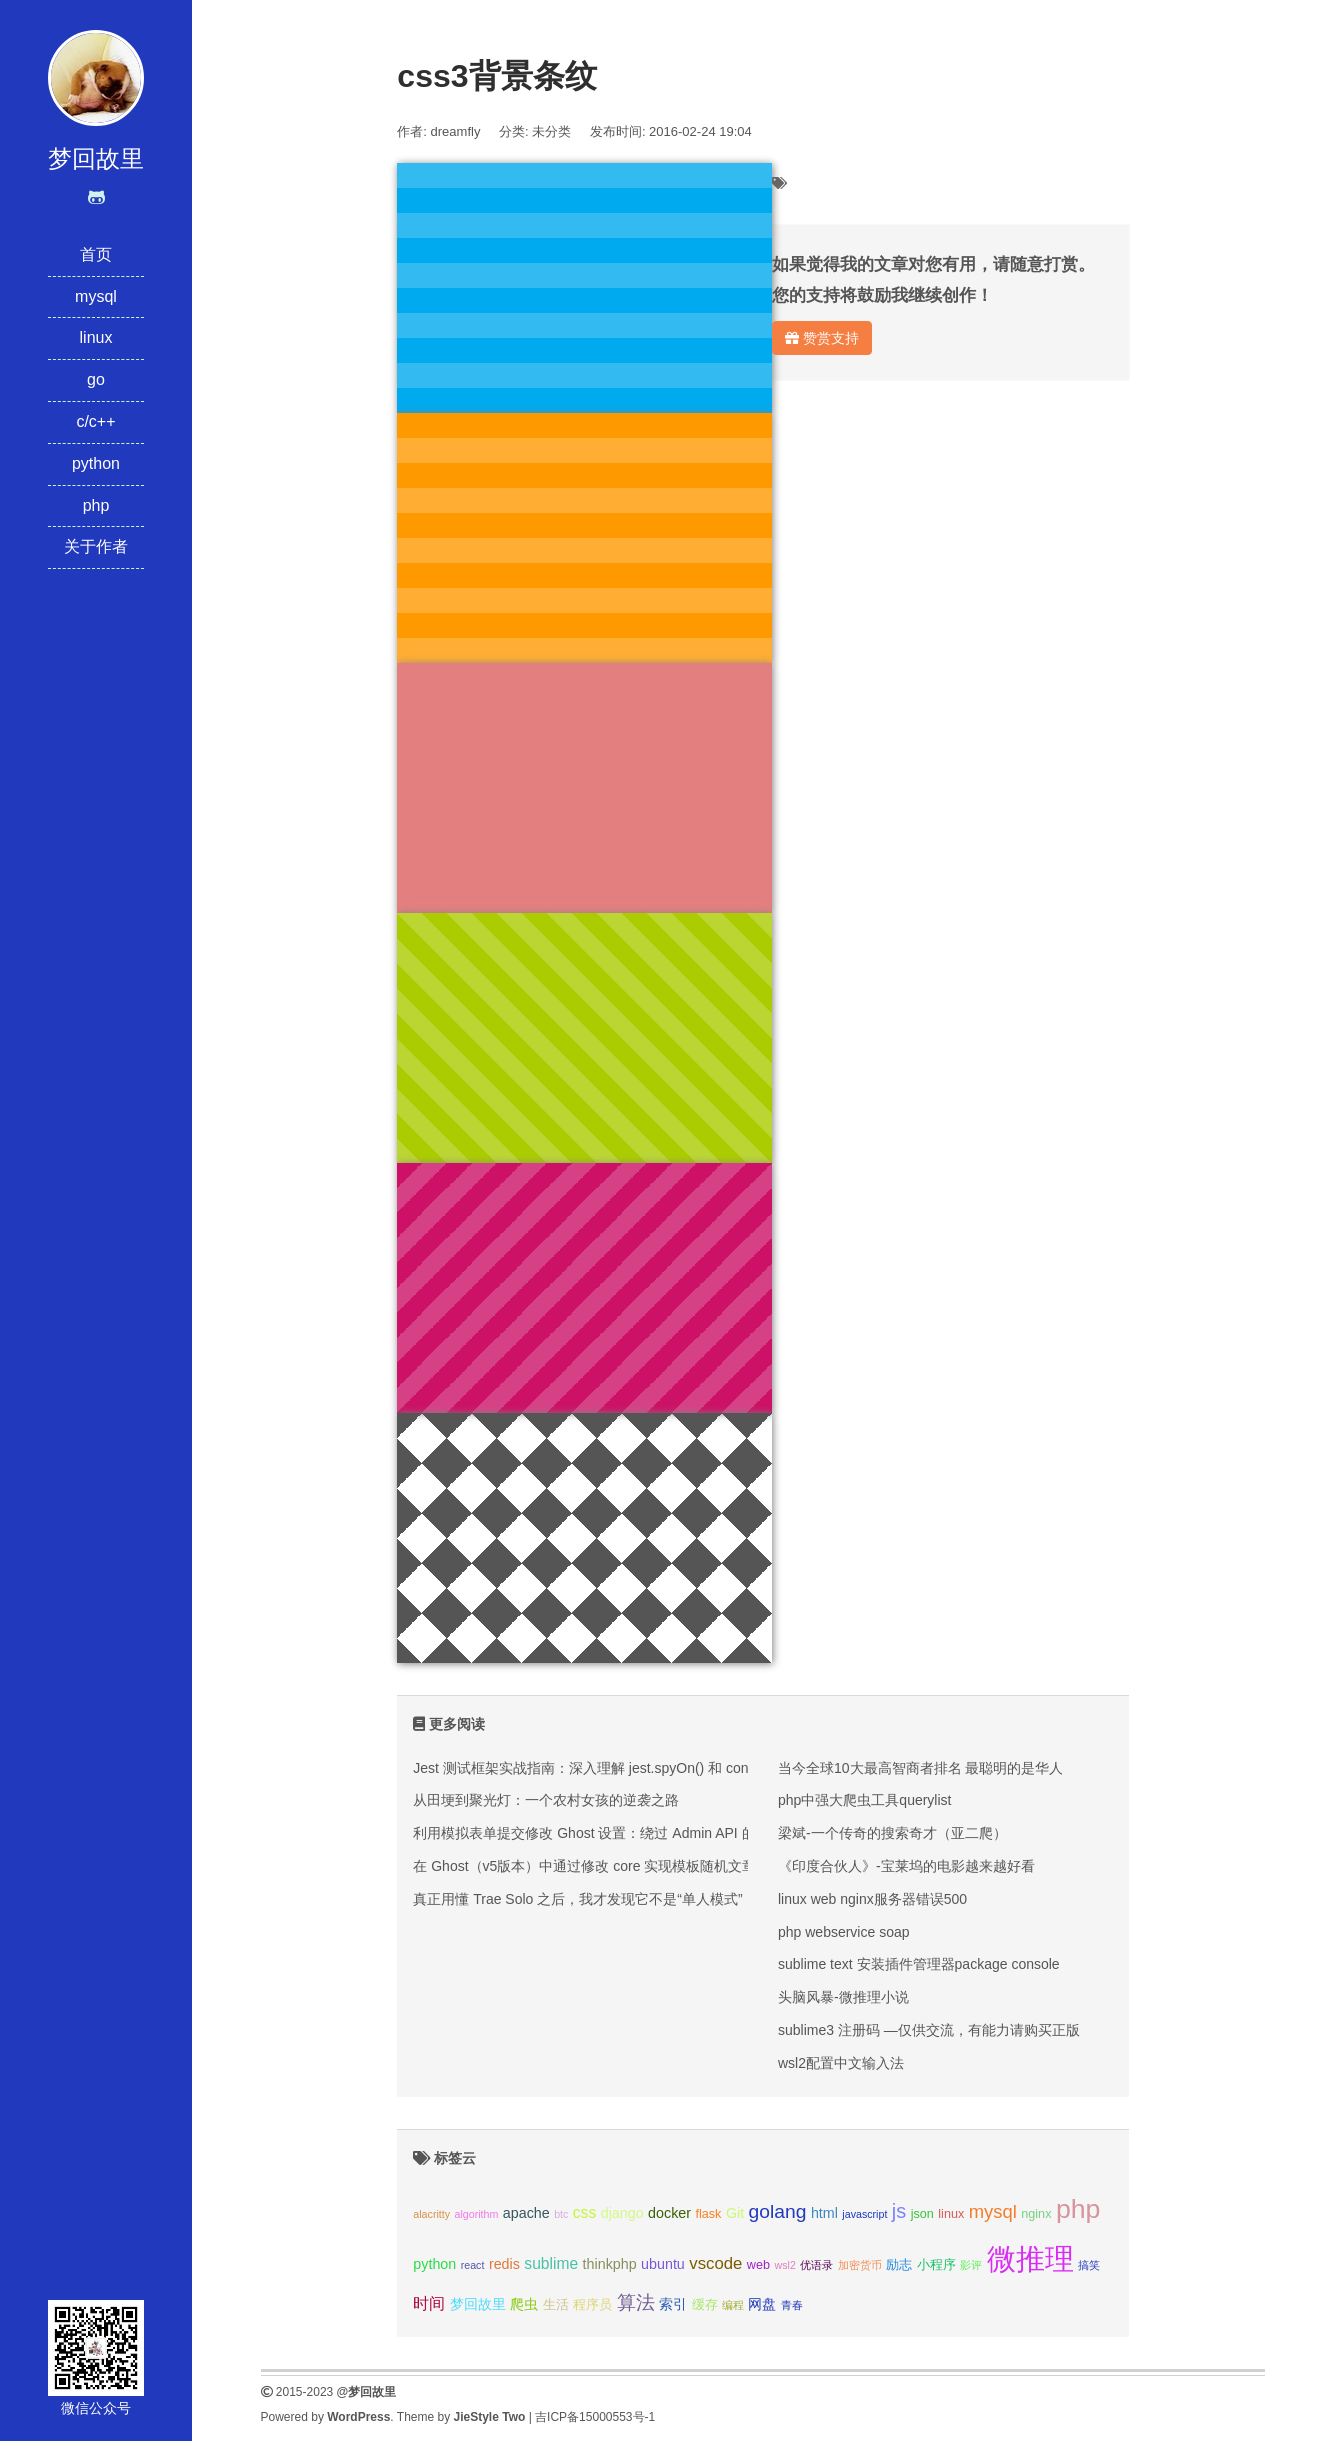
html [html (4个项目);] (824, 2213)
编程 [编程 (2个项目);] (733, 2305)
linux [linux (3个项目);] (951, 2214)
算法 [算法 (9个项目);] (636, 2302)
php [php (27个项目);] (1078, 2209)
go (96, 379)
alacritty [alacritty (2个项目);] (431, 2214)
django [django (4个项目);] (622, 2213)
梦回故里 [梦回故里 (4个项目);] (478, 2304)
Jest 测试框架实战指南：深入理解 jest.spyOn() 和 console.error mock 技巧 (645, 1768)
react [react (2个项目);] (473, 2265)
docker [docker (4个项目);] (669, 2213)
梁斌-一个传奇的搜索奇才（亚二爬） (892, 1833)
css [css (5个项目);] (584, 2212)
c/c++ (95, 421)
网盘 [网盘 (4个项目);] (762, 2304)
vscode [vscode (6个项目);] (715, 2263)
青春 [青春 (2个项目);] (792, 2305)
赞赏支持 (822, 338)
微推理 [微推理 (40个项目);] (1030, 2258)
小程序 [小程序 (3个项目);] (936, 2265)
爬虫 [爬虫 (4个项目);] (524, 2304)
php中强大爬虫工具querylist (865, 1800)
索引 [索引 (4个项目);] (673, 2304)
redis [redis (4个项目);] (504, 2264)
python (96, 463)
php (96, 505)
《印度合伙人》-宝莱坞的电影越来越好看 (906, 1866)
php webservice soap (844, 1932)
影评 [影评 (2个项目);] (971, 2265)
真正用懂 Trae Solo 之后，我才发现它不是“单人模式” (577, 1899)
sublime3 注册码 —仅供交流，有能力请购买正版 (929, 2030)
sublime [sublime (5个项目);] (551, 2263)
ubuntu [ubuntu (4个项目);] (663, 2264)
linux (96, 337)
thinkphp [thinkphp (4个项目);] (610, 2264)
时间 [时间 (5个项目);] (429, 2303)
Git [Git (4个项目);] (735, 2213)
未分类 (551, 131)
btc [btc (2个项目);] (561, 2214)
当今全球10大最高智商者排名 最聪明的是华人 (920, 1768)
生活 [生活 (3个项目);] (556, 2305)
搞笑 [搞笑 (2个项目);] (1089, 2265)
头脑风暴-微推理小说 (843, 1997)
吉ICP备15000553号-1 (595, 2417)
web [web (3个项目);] (758, 2265)
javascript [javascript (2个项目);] (864, 2214)
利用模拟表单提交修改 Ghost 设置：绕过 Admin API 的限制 (598, 1833)
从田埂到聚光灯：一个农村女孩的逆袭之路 (546, 1800)
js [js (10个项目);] (899, 2211)
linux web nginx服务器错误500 (872, 1899)
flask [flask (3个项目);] (708, 2214)
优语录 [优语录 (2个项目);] (816, 2265)
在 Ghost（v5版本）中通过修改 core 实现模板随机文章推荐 (598, 1866)
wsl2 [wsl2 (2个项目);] (784, 2265)
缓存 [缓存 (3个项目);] (705, 2305)
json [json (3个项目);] (922, 2214)
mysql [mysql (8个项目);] (993, 2211)
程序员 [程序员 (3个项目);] (592, 2305)
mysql (96, 296)
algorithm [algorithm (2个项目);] (477, 2214)
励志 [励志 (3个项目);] (899, 2265)
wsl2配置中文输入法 (841, 2063)
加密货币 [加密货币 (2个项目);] (860, 2265)
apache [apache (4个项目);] (526, 2213)
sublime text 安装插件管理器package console (919, 1964)
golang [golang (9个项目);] (778, 2211)
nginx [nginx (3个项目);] (1036, 2214)
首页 (96, 254)
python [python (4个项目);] (434, 2264)
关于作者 (96, 546)
